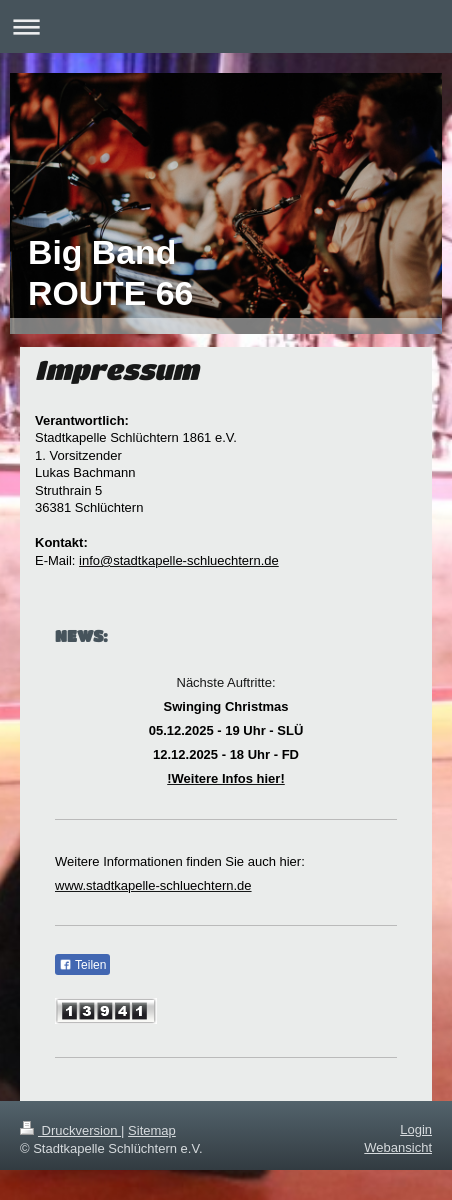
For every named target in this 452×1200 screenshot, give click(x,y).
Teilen (82, 965)
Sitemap (152, 1130)
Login (416, 1129)
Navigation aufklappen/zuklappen (226, 26)
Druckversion (70, 1130)
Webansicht (398, 1147)
